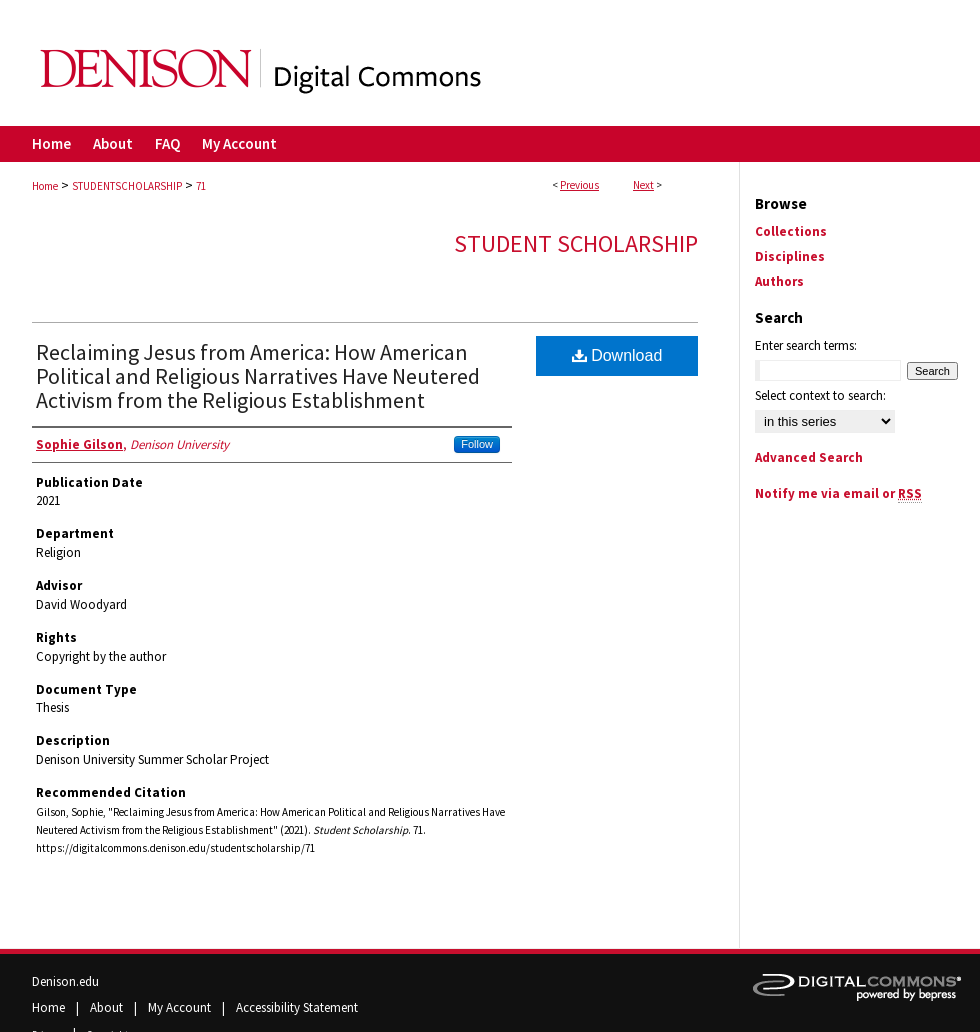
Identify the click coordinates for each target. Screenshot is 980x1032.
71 (201, 186)
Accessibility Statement (297, 1007)
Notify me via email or (838, 493)
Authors (779, 281)
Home (45, 186)
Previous (579, 185)
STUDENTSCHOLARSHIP (127, 186)
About (108, 1007)
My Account (181, 1007)
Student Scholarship (576, 243)
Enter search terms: (806, 345)
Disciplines (790, 256)
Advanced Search (809, 457)
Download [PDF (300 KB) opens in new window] (617, 355)
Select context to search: (820, 395)
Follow (477, 444)
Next (643, 185)
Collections (791, 231)
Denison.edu (65, 981)
